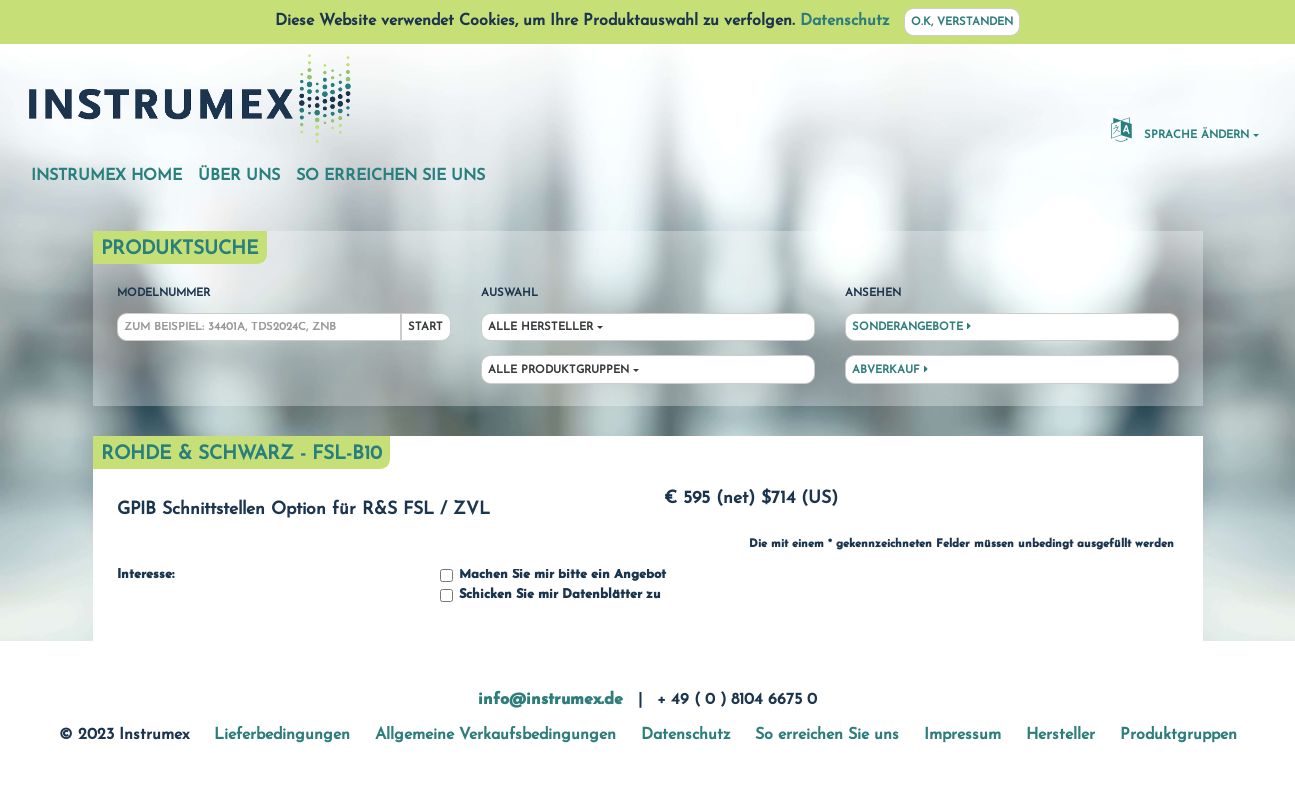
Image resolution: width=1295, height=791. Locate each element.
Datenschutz (844, 21)
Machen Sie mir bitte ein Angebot (553, 575)
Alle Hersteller (540, 327)
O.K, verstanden (962, 22)
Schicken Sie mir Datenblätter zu (550, 595)
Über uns (239, 176)
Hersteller (1060, 735)
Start (425, 327)
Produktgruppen (1178, 735)
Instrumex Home (106, 176)
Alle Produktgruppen (558, 370)
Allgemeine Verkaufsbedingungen (495, 735)
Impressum (962, 735)
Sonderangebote (911, 327)
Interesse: (145, 575)
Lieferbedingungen (282, 735)
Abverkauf (890, 370)
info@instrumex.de (550, 700)
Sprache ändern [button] (1180, 129)
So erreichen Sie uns (390, 176)
